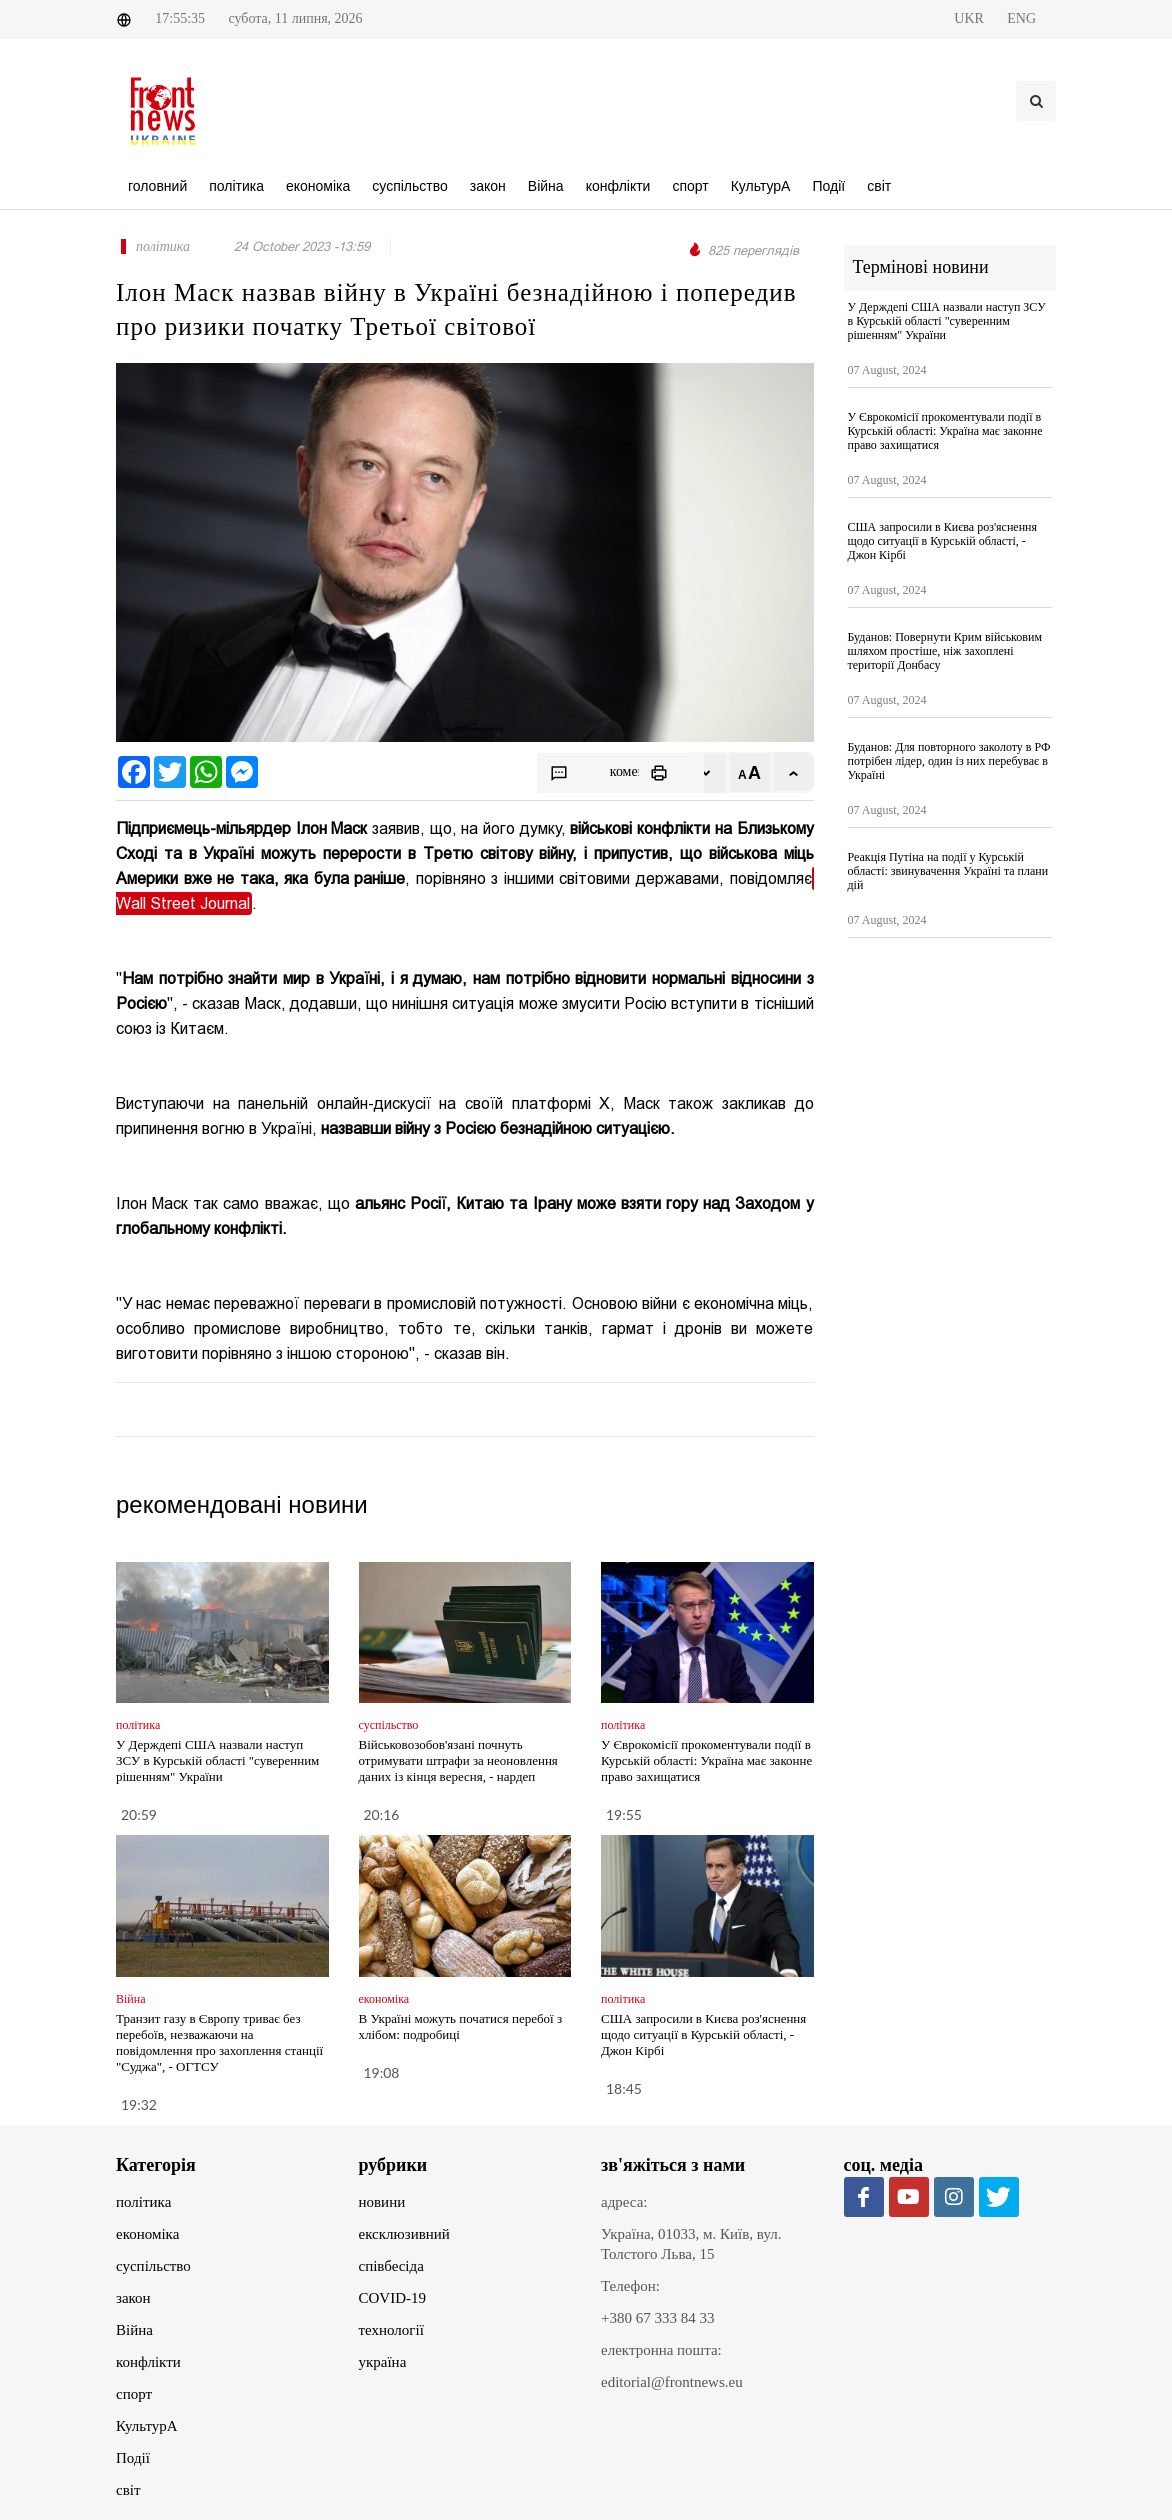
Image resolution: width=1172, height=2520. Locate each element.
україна (383, 2362)
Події (133, 2458)
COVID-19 (393, 2298)
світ (128, 2490)
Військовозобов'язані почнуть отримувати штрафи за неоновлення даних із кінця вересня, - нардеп (458, 1760)
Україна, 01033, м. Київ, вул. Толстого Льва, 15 (691, 2244)
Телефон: (630, 2286)
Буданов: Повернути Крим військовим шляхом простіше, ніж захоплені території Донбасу (945, 651)
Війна (134, 2330)
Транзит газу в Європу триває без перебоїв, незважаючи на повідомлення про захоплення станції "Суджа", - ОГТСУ (219, 2042)
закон (133, 2298)
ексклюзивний (404, 2234)
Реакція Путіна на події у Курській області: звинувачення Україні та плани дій (948, 871)
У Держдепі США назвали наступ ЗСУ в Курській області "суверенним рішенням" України (217, 1760)
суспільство (153, 2266)
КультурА (147, 2426)
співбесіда (391, 2266)
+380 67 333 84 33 (657, 2318)
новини (382, 2202)
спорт (134, 2394)
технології (391, 2330)
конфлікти (148, 2362)
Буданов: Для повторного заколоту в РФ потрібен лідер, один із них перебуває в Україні (949, 761)
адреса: (624, 2202)
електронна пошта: (661, 2350)
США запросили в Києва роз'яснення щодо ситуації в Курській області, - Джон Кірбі (703, 2034)
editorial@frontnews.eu (672, 2382)
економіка (147, 2234)
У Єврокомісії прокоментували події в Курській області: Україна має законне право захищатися (706, 1760)
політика (143, 2202)
